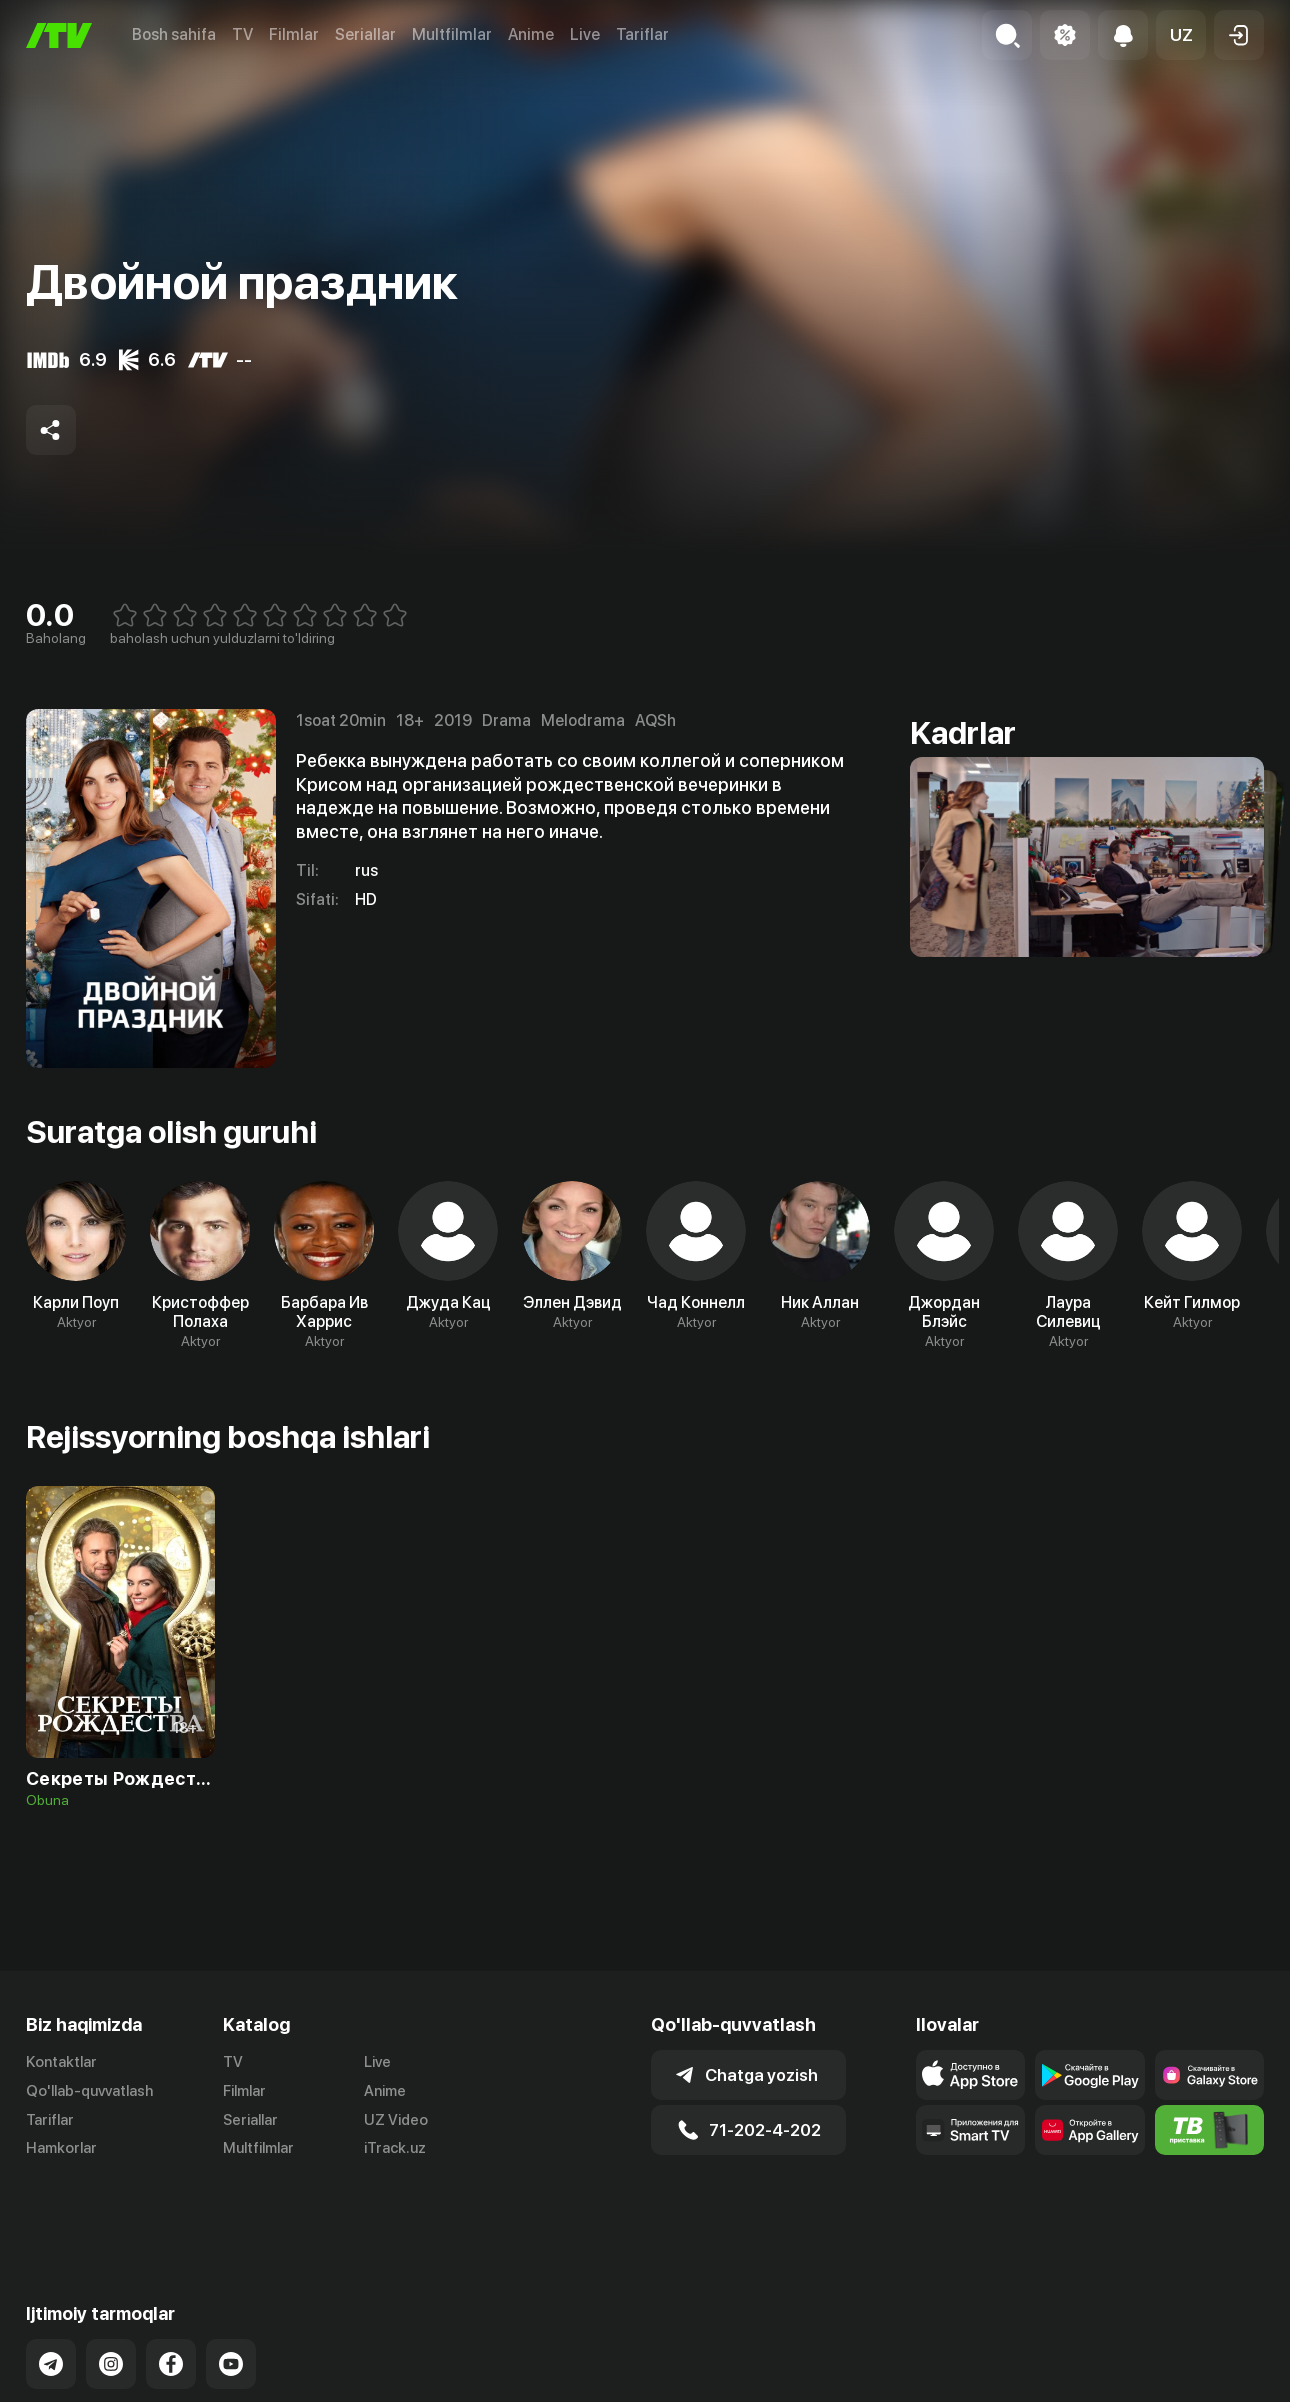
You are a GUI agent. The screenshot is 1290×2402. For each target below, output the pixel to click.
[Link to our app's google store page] (1089, 2075)
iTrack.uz (395, 2148)
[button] (1181, 35)
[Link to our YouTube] (231, 2294)
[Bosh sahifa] (59, 35)
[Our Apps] (970, 2130)
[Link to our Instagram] (111, 2294)
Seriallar (365, 34)
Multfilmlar (452, 34)
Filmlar (294, 34)
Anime (531, 34)
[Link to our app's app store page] (970, 2075)
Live (585, 34)
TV (242, 34)
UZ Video (396, 2120)
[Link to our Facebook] (171, 2294)
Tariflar (642, 34)
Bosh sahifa (174, 34)
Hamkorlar (61, 2148)
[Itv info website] (1209, 2130)
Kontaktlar (61, 2062)
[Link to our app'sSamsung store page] (1209, 2075)
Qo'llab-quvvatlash (89, 2091)
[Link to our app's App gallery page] (1089, 2130)
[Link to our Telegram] (51, 2294)
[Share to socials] (51, 430)
